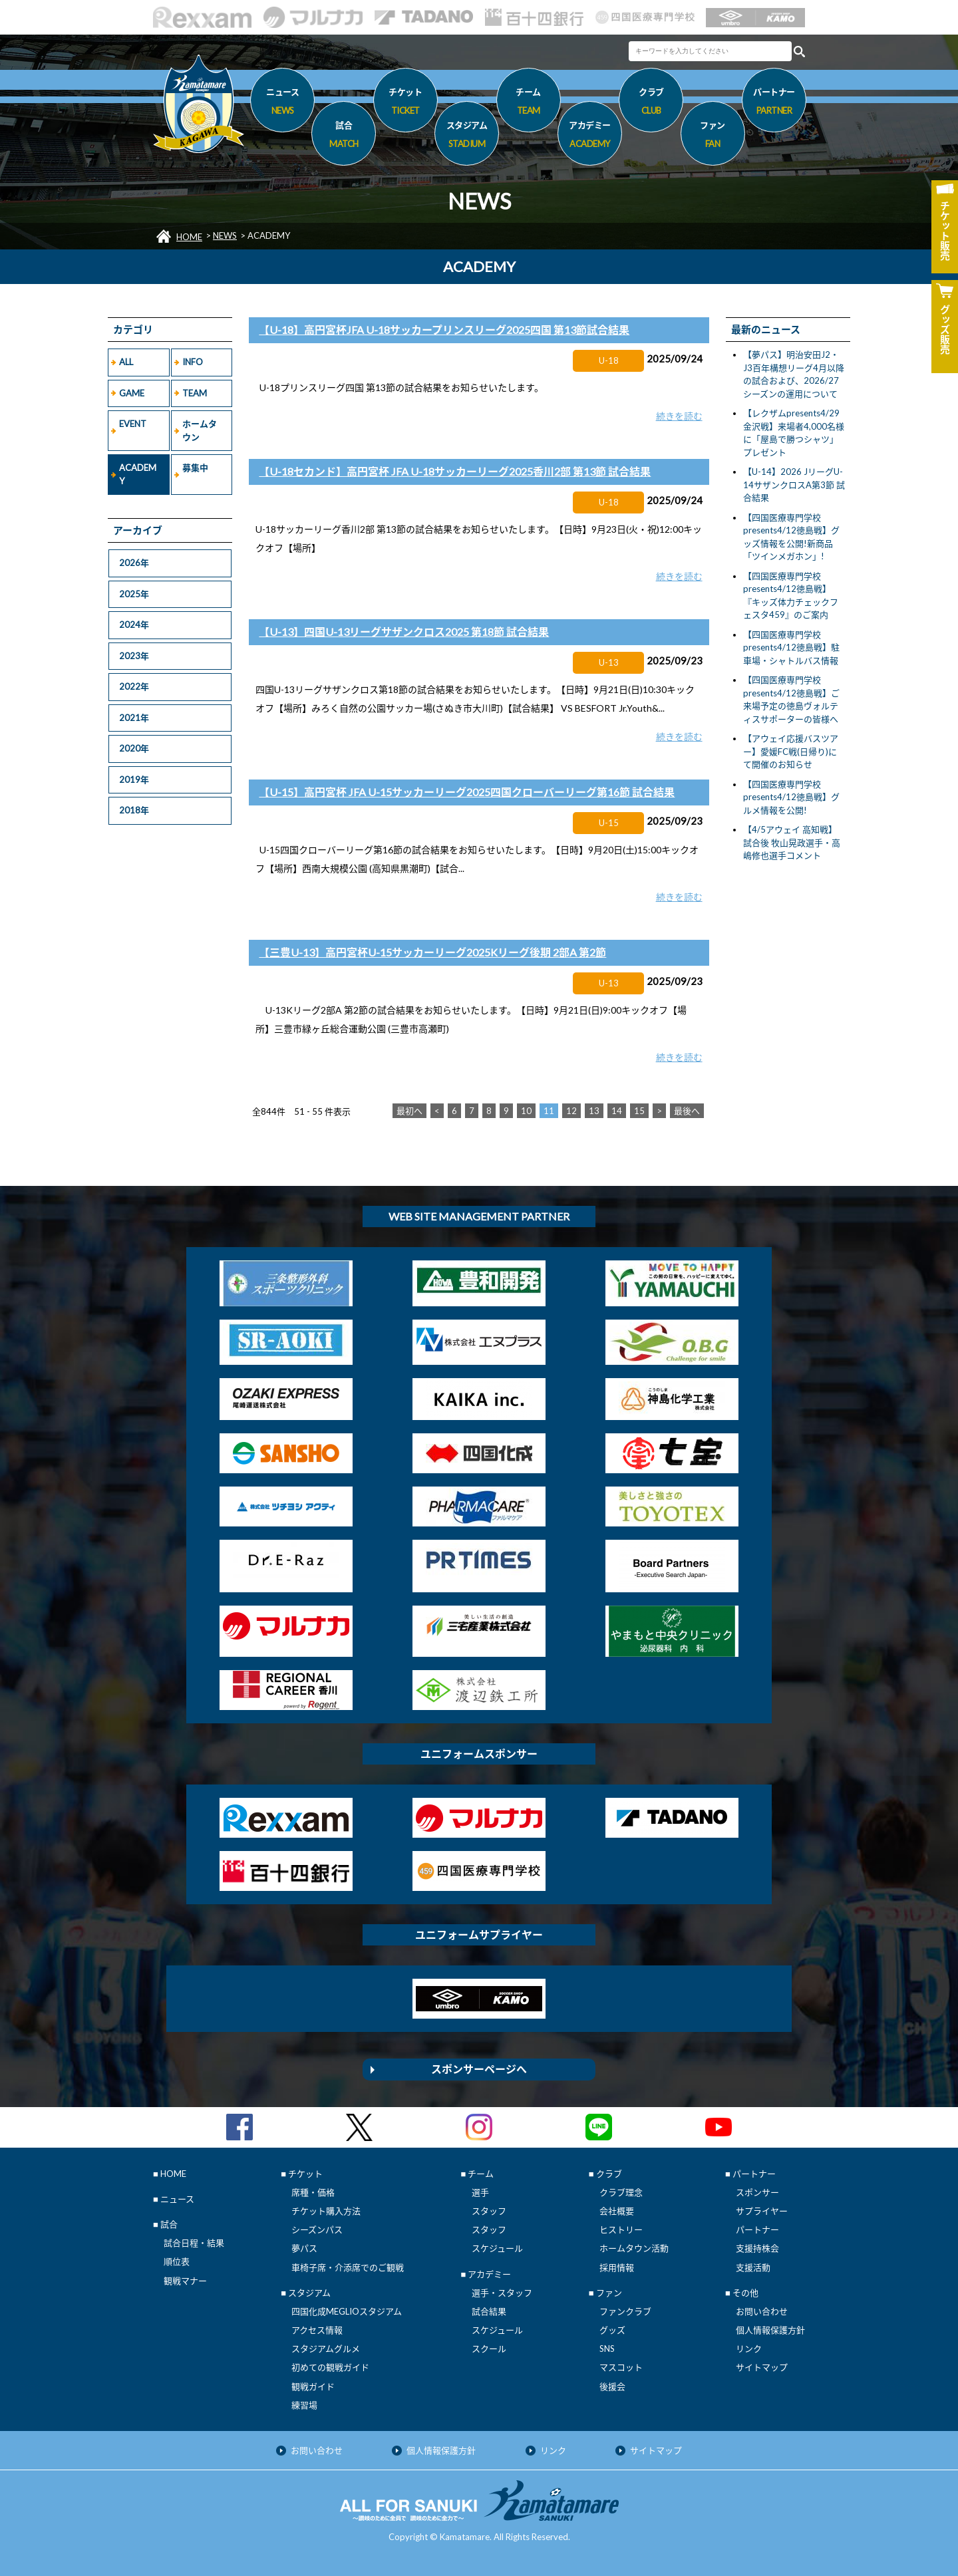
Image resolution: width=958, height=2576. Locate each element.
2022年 (134, 686)
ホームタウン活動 (634, 2248)
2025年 (134, 594)
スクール (489, 2348)
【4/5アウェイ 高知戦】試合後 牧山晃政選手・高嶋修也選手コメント (791, 842)
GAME (131, 393)
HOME (189, 236)
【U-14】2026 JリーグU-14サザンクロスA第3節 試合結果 (794, 484)
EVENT (132, 423)
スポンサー (757, 2192)
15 (639, 1110)
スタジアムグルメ (325, 2348)
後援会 (612, 2386)
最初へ (409, 1110)
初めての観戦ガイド (330, 2367)
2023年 (134, 655)
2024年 (134, 624)
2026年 (134, 562)
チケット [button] (405, 103)
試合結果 (489, 2311)
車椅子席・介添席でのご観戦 (347, 2267)
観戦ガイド (313, 2386)
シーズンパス (317, 2229)
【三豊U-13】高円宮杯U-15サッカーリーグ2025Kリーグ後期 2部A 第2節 (432, 952)
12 (571, 1110)
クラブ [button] (651, 103)
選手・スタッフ (502, 2292)
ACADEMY (137, 474)
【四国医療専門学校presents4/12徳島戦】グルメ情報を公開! (791, 797)
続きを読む (679, 416)
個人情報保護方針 (770, 2330)
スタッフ (489, 2211)
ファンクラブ (625, 2311)
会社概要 (616, 2211)
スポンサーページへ (479, 2069)
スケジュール (497, 2248)
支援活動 (753, 2267)
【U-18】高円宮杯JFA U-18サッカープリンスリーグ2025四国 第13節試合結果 (444, 329)
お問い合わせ (762, 2311)
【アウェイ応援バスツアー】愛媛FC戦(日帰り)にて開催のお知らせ (790, 751)
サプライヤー (762, 2211)
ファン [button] (713, 136)
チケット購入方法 (326, 2211)
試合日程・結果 (194, 2242)
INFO (192, 362)
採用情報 (616, 2267)
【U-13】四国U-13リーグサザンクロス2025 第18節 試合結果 (404, 631)
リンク (749, 2348)
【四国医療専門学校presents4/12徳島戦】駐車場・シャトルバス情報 (791, 647)
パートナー (757, 2229)
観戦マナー (185, 2280)
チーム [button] (529, 103)
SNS (607, 2348)
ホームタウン (199, 430)
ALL (126, 362)
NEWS (225, 235)
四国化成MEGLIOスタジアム (346, 2311)
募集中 (195, 467)
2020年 (134, 748)
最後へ (687, 1110)
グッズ (612, 2330)
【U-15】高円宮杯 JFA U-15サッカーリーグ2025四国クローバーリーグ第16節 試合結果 (467, 792)
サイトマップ (762, 2367)
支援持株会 (757, 2248)
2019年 (134, 779)
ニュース (282, 103)
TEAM (194, 393)
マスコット (621, 2367)
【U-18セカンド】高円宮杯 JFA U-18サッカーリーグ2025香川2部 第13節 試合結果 (455, 471)
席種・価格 (313, 2192)
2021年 (134, 717)
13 (594, 1110)
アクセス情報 (317, 2330)
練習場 (304, 2405)
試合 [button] (344, 136)
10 (526, 1110)
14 (616, 1110)
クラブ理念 (621, 2192)
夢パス (304, 2248)
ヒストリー (621, 2229)
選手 (480, 2192)
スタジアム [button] (467, 136)
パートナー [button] (774, 103)
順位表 (177, 2261)
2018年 (134, 810)
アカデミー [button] (590, 136)
